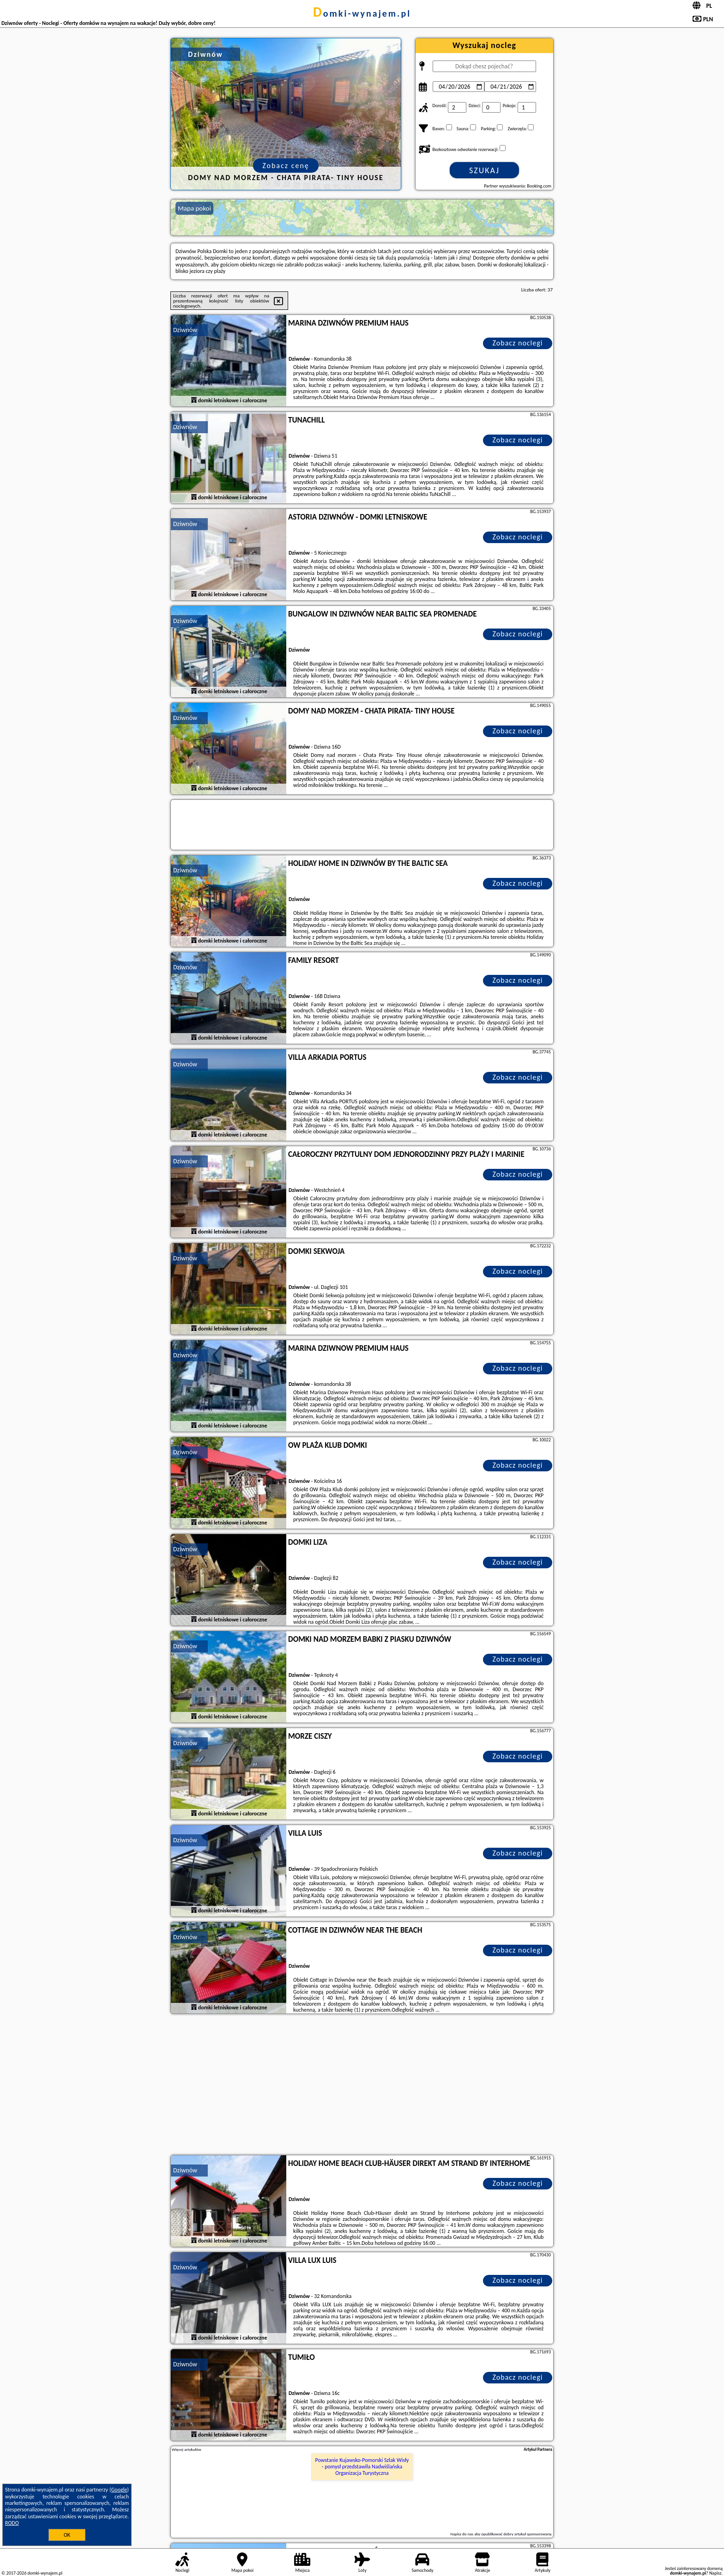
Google (119, 2489)
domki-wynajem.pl (362, 13)
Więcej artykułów (186, 2449)
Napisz (715, 2573)
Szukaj (484, 170)
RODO (12, 2523)
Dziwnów (185, 330)
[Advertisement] (362, 2085)
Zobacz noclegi (518, 343)
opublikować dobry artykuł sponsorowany (516, 2533)
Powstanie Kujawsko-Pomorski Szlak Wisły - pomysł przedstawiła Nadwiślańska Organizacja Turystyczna (362, 2467)
